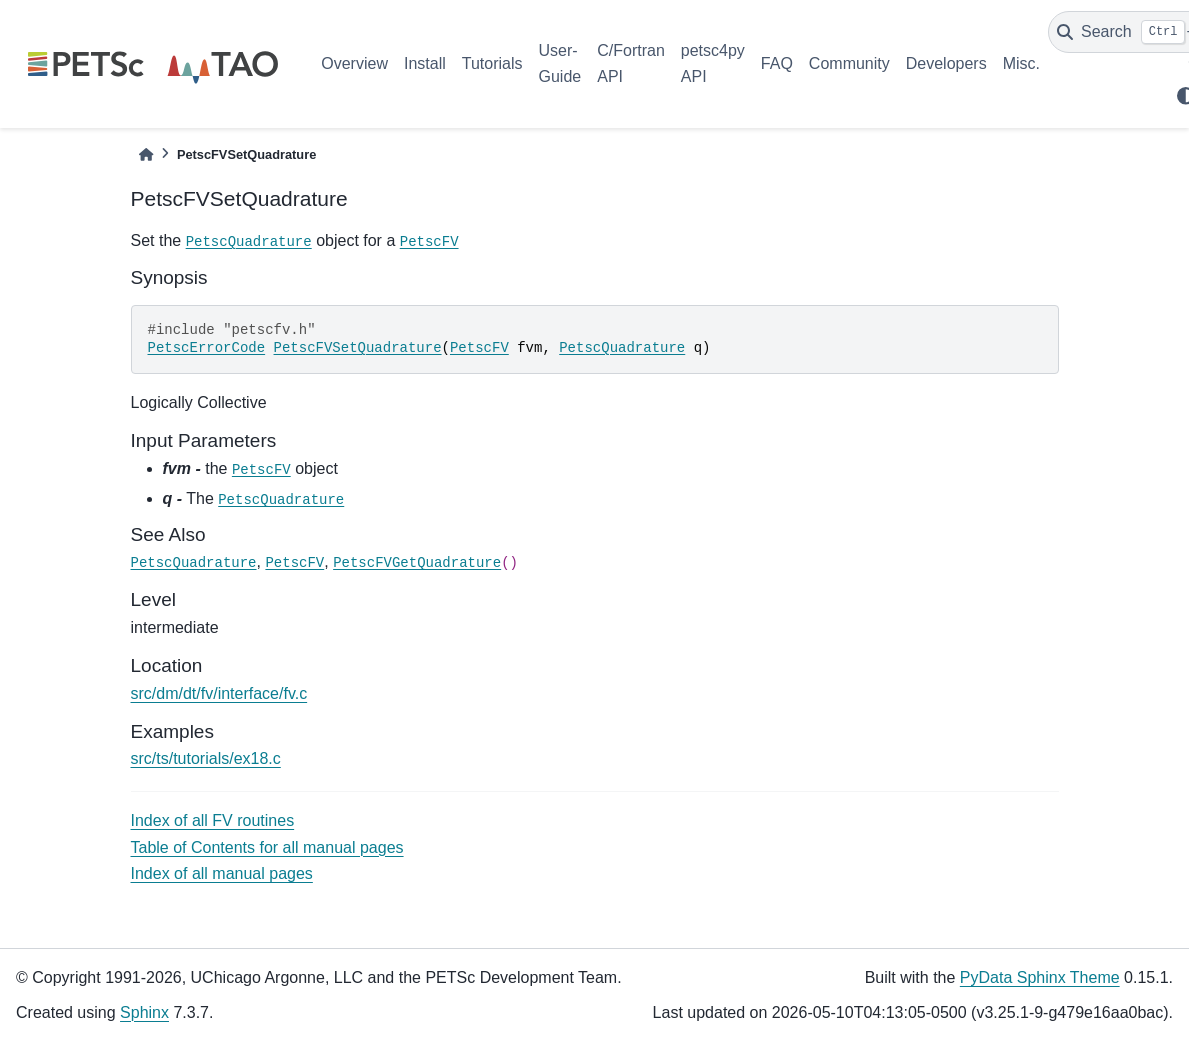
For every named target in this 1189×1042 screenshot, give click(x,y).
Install (425, 63)
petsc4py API (713, 63)
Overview (354, 63)
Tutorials (492, 63)
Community (849, 63)
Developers (946, 63)
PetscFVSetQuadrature (358, 348)
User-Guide (560, 63)
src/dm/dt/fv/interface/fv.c (219, 693)
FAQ (777, 63)
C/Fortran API (631, 63)
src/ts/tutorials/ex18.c (206, 758)
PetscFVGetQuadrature (417, 563)
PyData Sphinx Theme (1040, 977)
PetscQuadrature (249, 242)
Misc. (1021, 63)
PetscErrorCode (207, 348)
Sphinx (144, 1012)
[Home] (146, 154)
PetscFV (429, 242)
